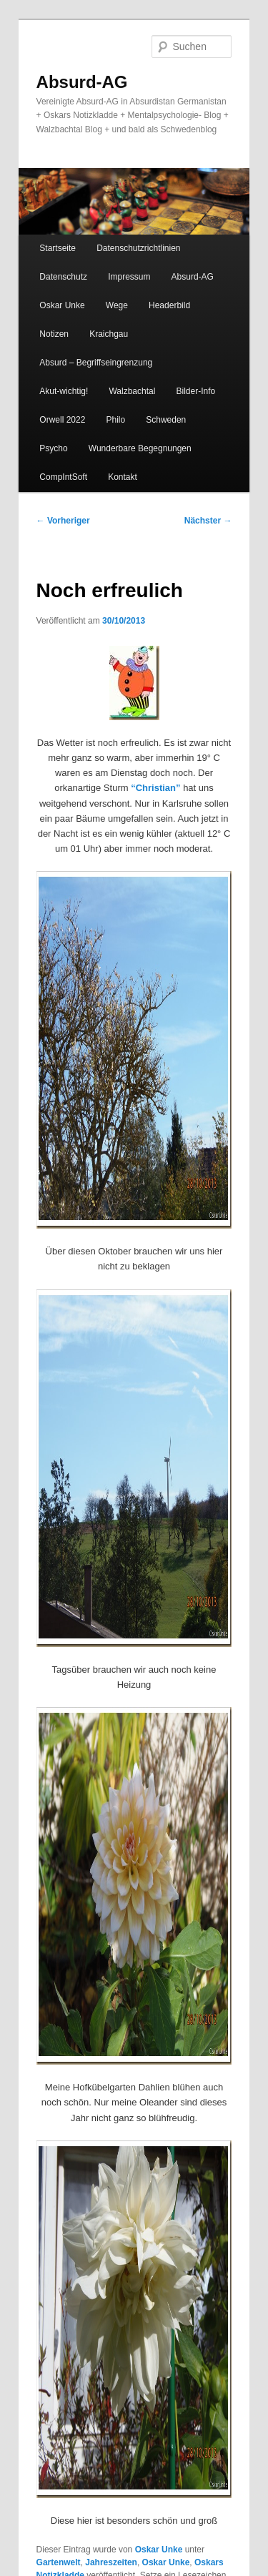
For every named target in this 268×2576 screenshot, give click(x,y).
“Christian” (155, 787)
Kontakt (122, 477)
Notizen (54, 334)
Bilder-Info (195, 391)
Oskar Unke (61, 305)
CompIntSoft (63, 477)
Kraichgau (108, 334)
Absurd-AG (82, 82)
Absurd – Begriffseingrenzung (95, 363)
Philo (115, 420)
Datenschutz (63, 277)
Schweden (166, 420)
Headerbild (169, 305)
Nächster (208, 521)
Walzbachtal (132, 391)
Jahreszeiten (111, 2562)
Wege (117, 305)
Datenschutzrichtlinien (138, 248)
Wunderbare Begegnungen (140, 448)
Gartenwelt (58, 2562)
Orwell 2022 (62, 420)
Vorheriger (63, 521)
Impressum (129, 277)
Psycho (53, 448)
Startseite (57, 248)
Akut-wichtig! (63, 391)
